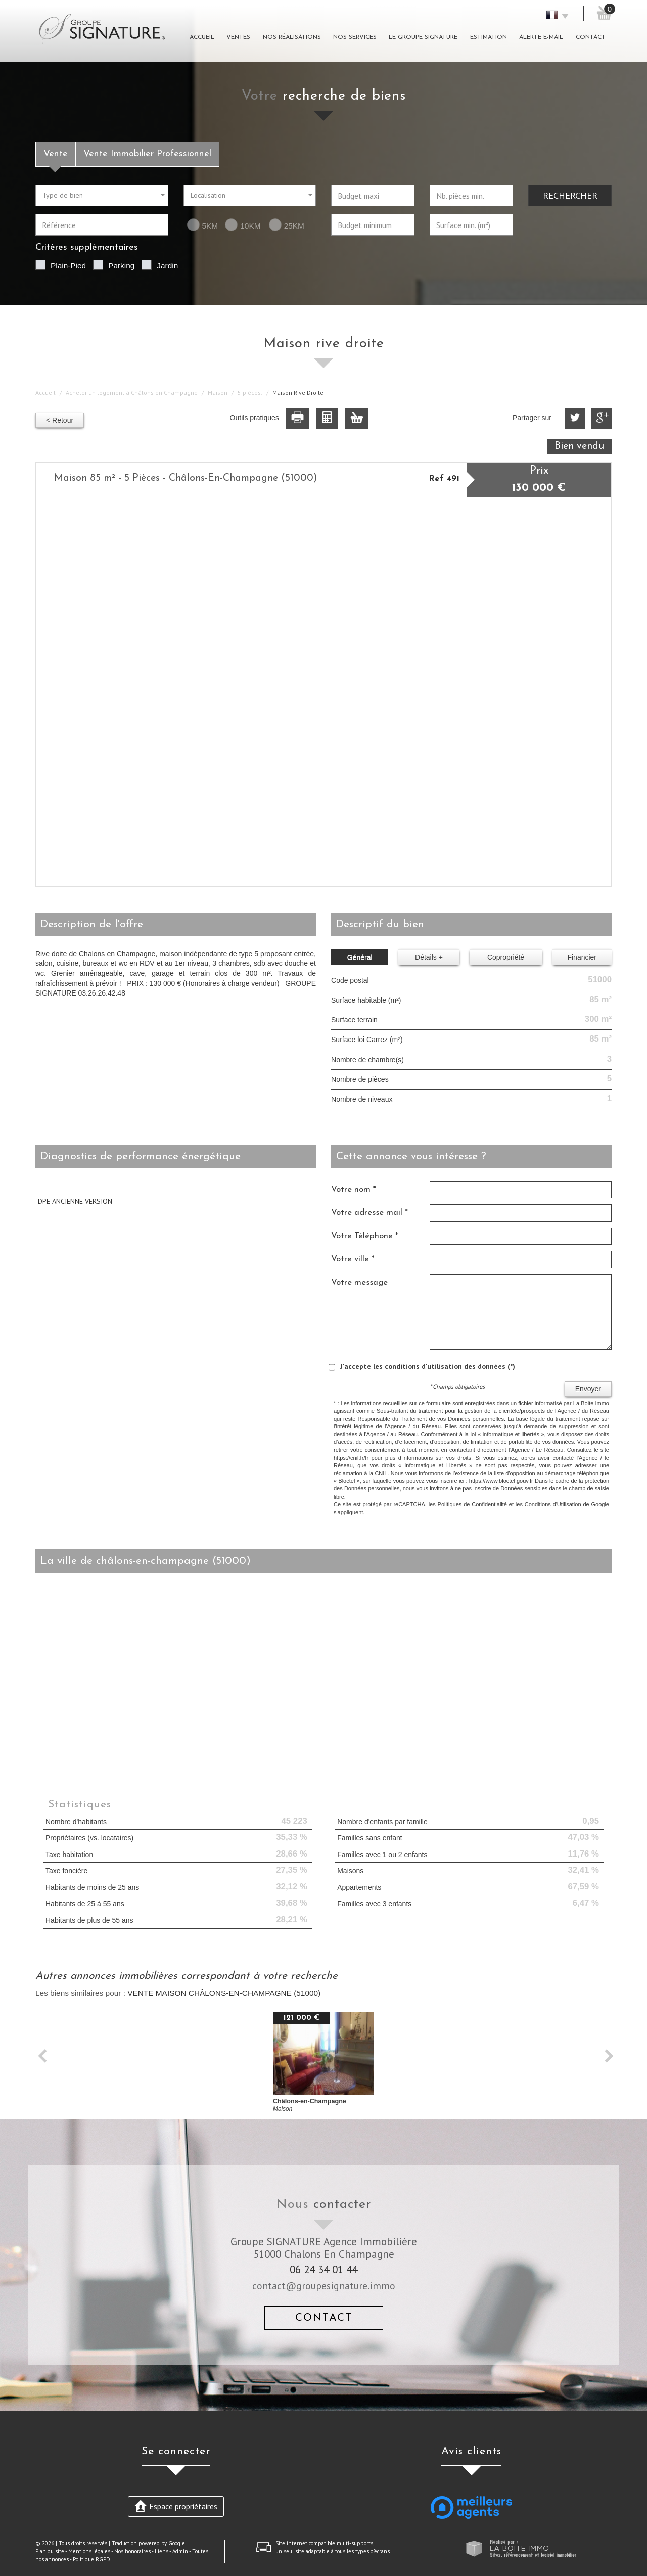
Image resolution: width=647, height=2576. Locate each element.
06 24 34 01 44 (323, 2269)
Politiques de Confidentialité (472, 1504)
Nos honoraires (132, 2551)
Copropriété (505, 957)
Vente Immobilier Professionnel (147, 154)
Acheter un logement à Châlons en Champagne (132, 392)
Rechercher (570, 195)
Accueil (202, 37)
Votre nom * (353, 1189)
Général (360, 957)
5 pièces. (250, 392)
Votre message (359, 1282)
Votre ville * (353, 1259)
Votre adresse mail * (369, 1212)
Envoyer (588, 1389)
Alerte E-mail (541, 37)
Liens (161, 2551)
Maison (217, 392)
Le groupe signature (423, 37)
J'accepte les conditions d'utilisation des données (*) (427, 1366)
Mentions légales (89, 2551)
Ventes (238, 37)
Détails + (429, 957)
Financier (581, 957)
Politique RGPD (91, 2559)
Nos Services (355, 37)
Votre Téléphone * (364, 1236)
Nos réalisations (292, 37)
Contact (591, 37)
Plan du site (49, 2551)
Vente (55, 154)
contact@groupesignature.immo (323, 2285)
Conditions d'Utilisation (553, 1504)
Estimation (488, 37)
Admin (180, 2551)
